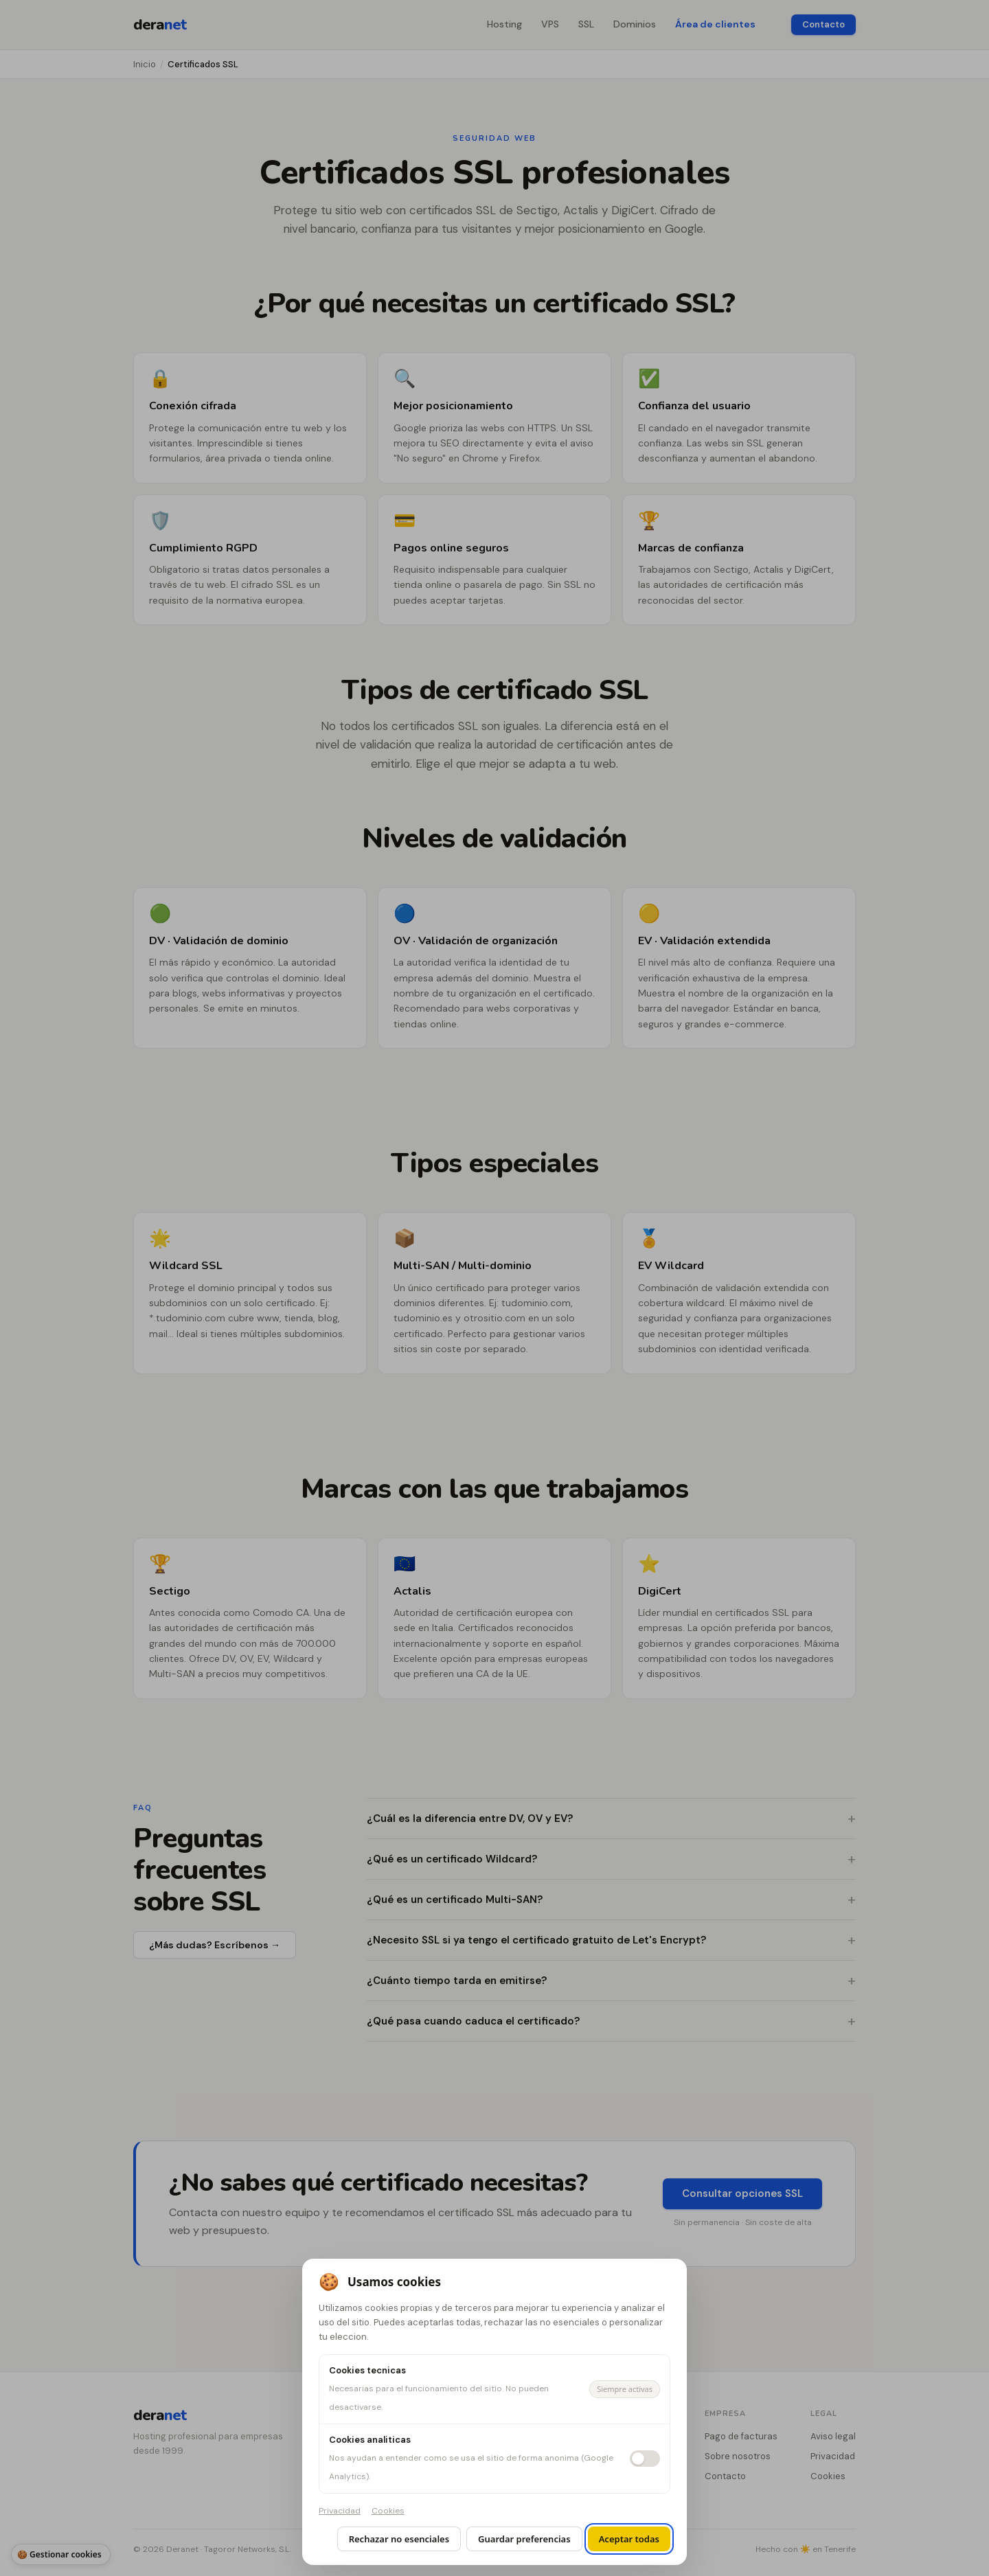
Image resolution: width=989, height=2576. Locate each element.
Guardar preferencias (524, 2539)
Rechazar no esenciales (399, 2539)
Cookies (388, 2510)
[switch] (645, 2458)
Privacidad (340, 2510)
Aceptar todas (629, 2539)
